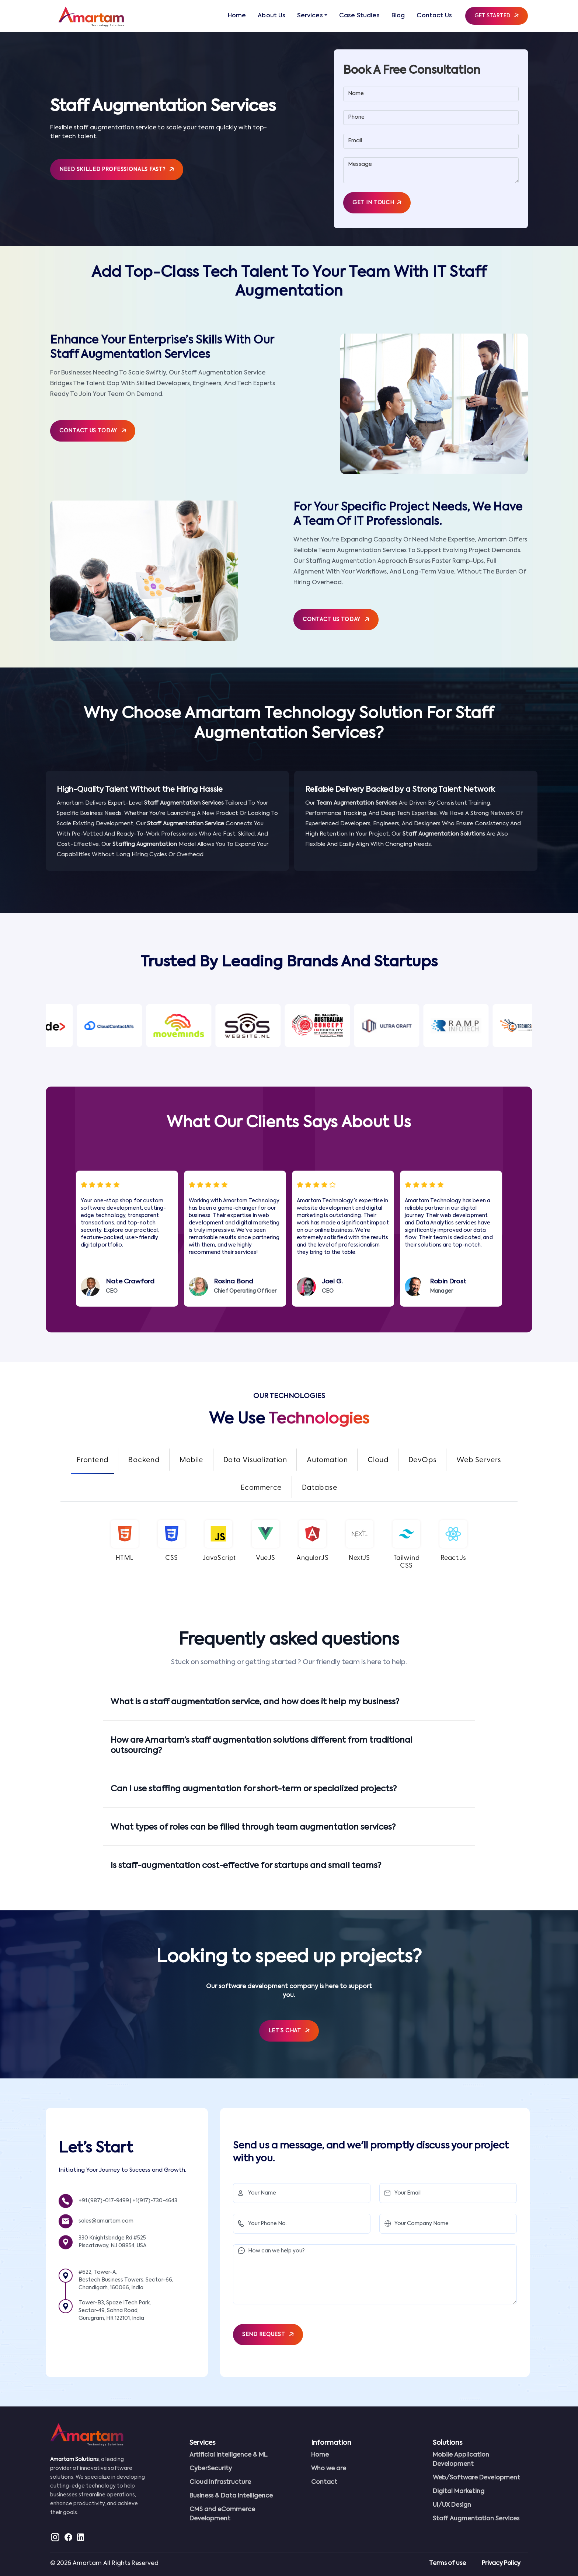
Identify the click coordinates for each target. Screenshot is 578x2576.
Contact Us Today (92, 430)
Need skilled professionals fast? (116, 169)
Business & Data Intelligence (231, 2496)
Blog (398, 16)
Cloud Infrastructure (220, 2482)
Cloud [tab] (378, 1460)
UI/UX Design (452, 2505)
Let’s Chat (289, 2030)
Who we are (328, 2469)
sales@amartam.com (106, 2221)
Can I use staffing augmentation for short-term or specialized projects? (254, 1789)
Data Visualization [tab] (255, 1460)
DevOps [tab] (422, 1460)
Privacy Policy (501, 2563)
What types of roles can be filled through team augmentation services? (253, 1827)
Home (237, 16)
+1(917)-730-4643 (154, 2200)
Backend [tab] (144, 1460)
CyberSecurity (210, 2469)
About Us (271, 16)
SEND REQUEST (268, 2334)
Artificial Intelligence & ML (228, 2455)
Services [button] (310, 16)
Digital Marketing (458, 2492)
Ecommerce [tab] (261, 1487)
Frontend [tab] (92, 1460)
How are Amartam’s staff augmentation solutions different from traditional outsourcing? (261, 1745)
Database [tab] (319, 1487)
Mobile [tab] (191, 1460)
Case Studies (359, 16)
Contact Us (434, 16)
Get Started (496, 15)
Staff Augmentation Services (476, 2519)
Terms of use (447, 2563)
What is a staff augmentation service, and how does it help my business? (255, 1702)
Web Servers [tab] (478, 1460)
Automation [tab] (327, 1460)
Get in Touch (376, 202)
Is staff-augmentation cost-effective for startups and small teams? (246, 1866)
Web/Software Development (476, 2478)
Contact (324, 2482)
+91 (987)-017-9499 (104, 2200)
